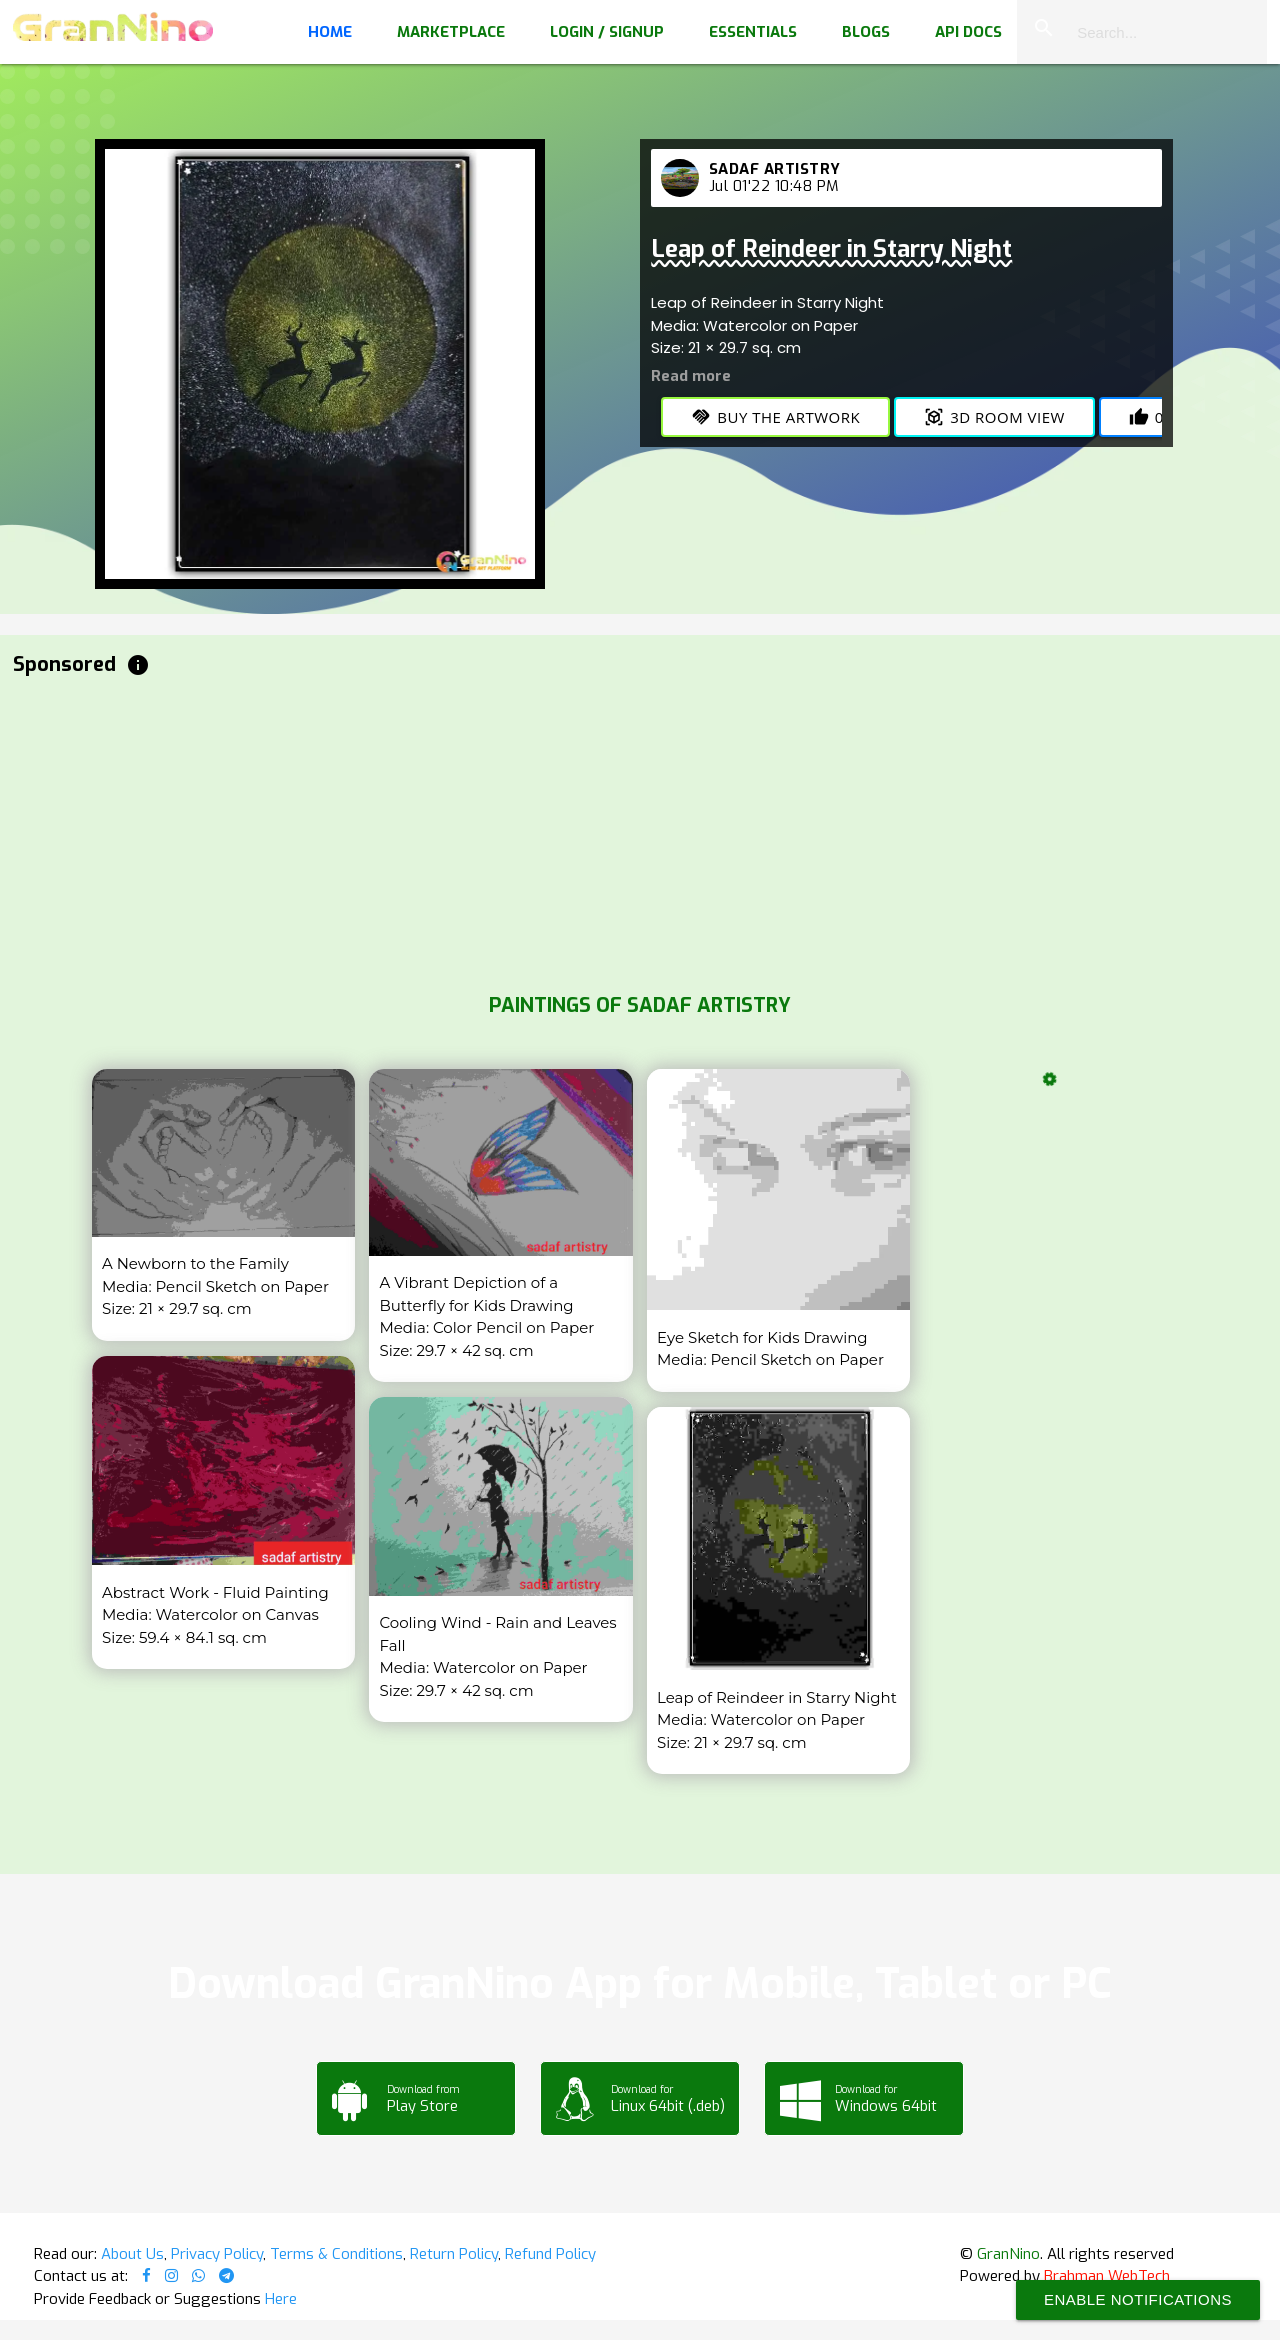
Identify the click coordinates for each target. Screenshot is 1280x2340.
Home (330, 32)
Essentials (753, 32)
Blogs (866, 32)
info (138, 665)
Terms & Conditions (336, 2254)
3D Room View (994, 417)
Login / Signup (607, 32)
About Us (132, 2254)
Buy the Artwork (775, 417)
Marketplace (451, 32)
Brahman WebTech (1107, 2276)
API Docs (968, 32)
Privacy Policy (217, 2254)
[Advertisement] (613, 830)
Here (281, 2299)
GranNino (1008, 2254)
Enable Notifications (1138, 2299)
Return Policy (454, 2254)
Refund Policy (550, 2254)
